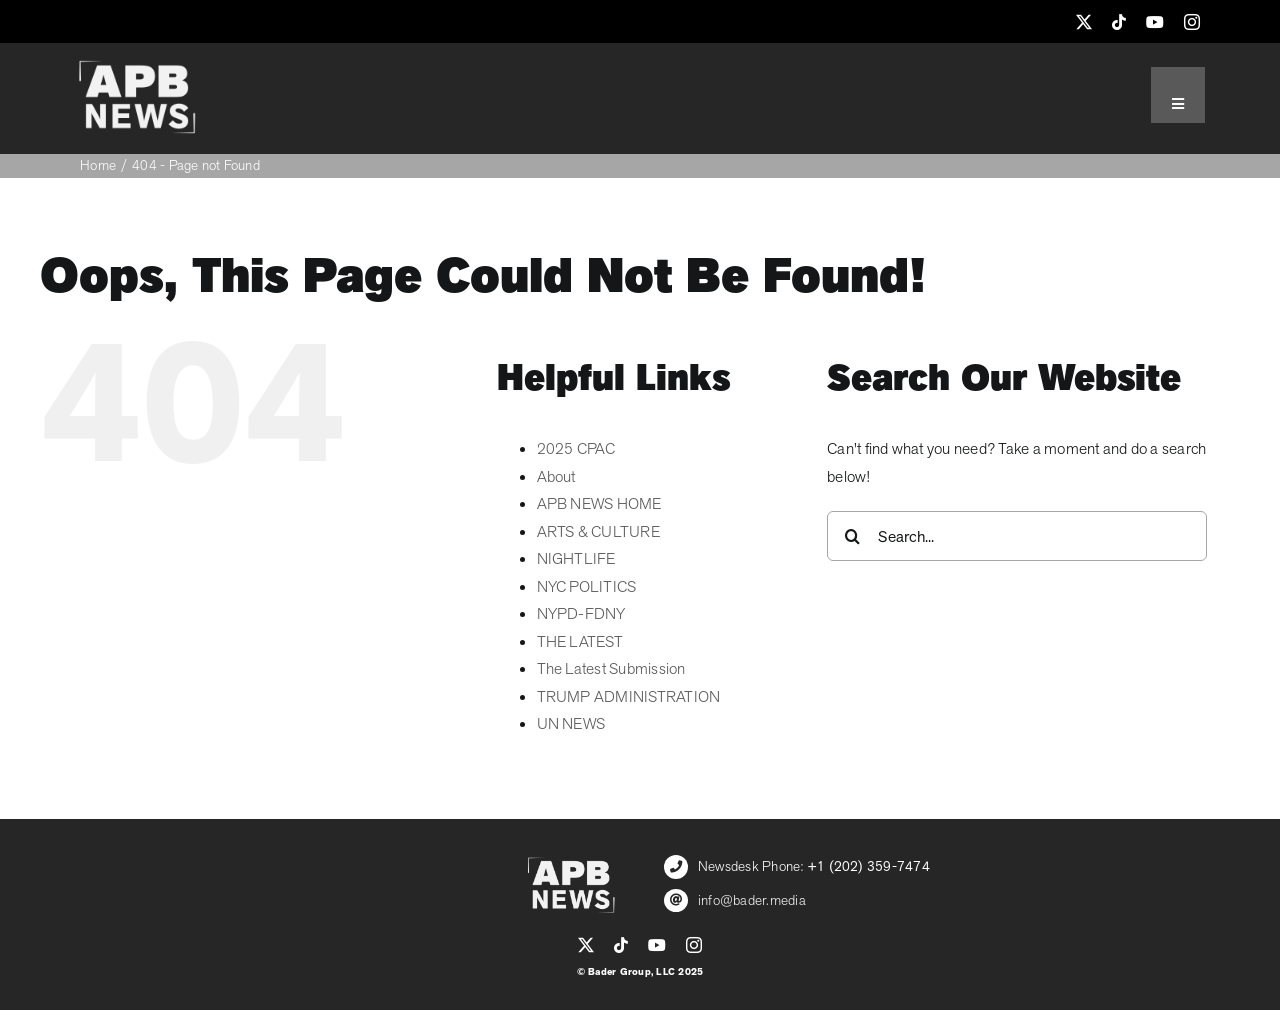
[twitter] (1084, 22)
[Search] (852, 536)
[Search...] (1017, 536)
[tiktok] (1119, 22)
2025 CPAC (576, 449)
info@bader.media (752, 900)
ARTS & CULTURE (598, 532)
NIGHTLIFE (576, 559)
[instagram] (1192, 22)
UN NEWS (571, 724)
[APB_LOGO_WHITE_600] (137, 68)
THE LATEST (580, 642)
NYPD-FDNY (581, 614)
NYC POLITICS (587, 587)
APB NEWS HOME (599, 504)
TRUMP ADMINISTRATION (629, 697)
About (556, 477)
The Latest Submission (611, 669)
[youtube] (1155, 22)
